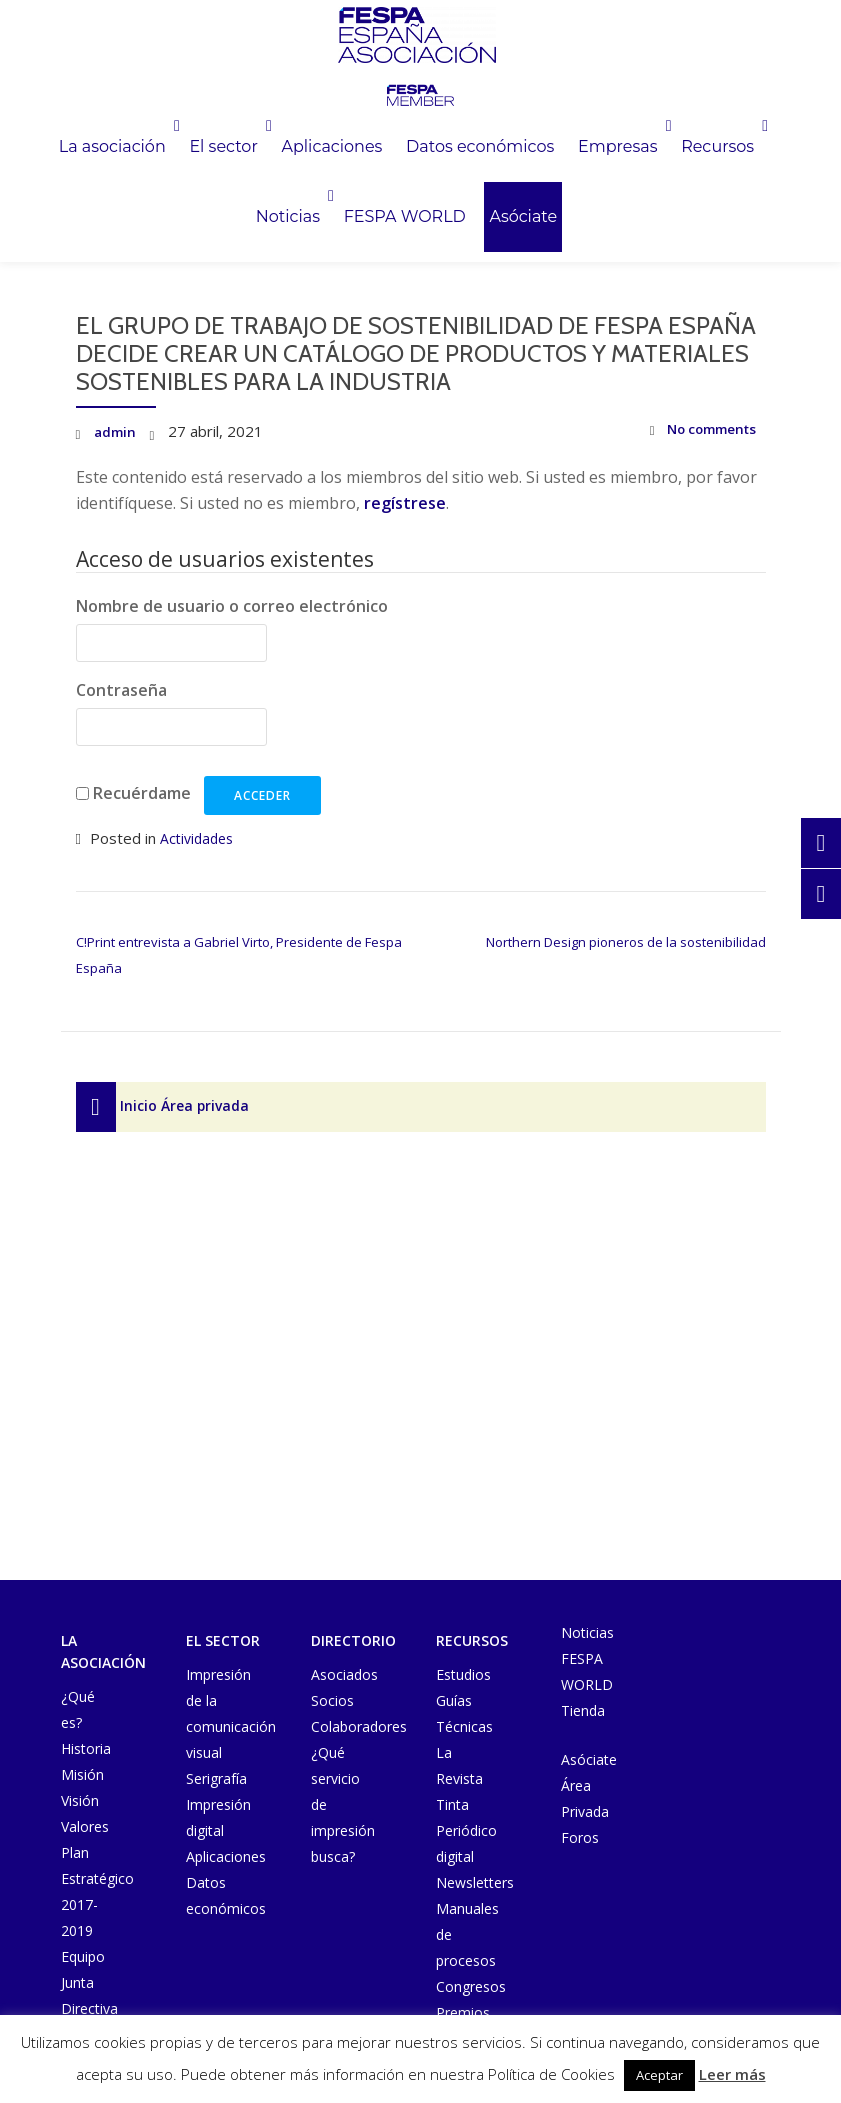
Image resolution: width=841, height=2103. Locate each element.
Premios (463, 2012)
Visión (80, 1800)
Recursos (274, 231)
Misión (82, 1774)
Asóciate (670, 231)
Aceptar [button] (659, 2075)
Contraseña (121, 690)
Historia (86, 1748)
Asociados (344, 1674)
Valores (85, 1826)
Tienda (583, 1710)
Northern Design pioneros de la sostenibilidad (626, 942)
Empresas (148, 231)
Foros (580, 1837)
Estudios (463, 1674)
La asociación (178, 151)
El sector (315, 151)
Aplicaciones (449, 151)
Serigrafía (216, 1778)
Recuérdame (142, 793)
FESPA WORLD (536, 231)
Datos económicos (614, 151)
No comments (694, 431)
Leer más (732, 2074)
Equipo (83, 1956)
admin (116, 431)
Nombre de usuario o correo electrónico (232, 606)
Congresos (471, 1986)
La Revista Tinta (459, 1778)
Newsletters (475, 1882)
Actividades (199, 838)
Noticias (393, 231)
